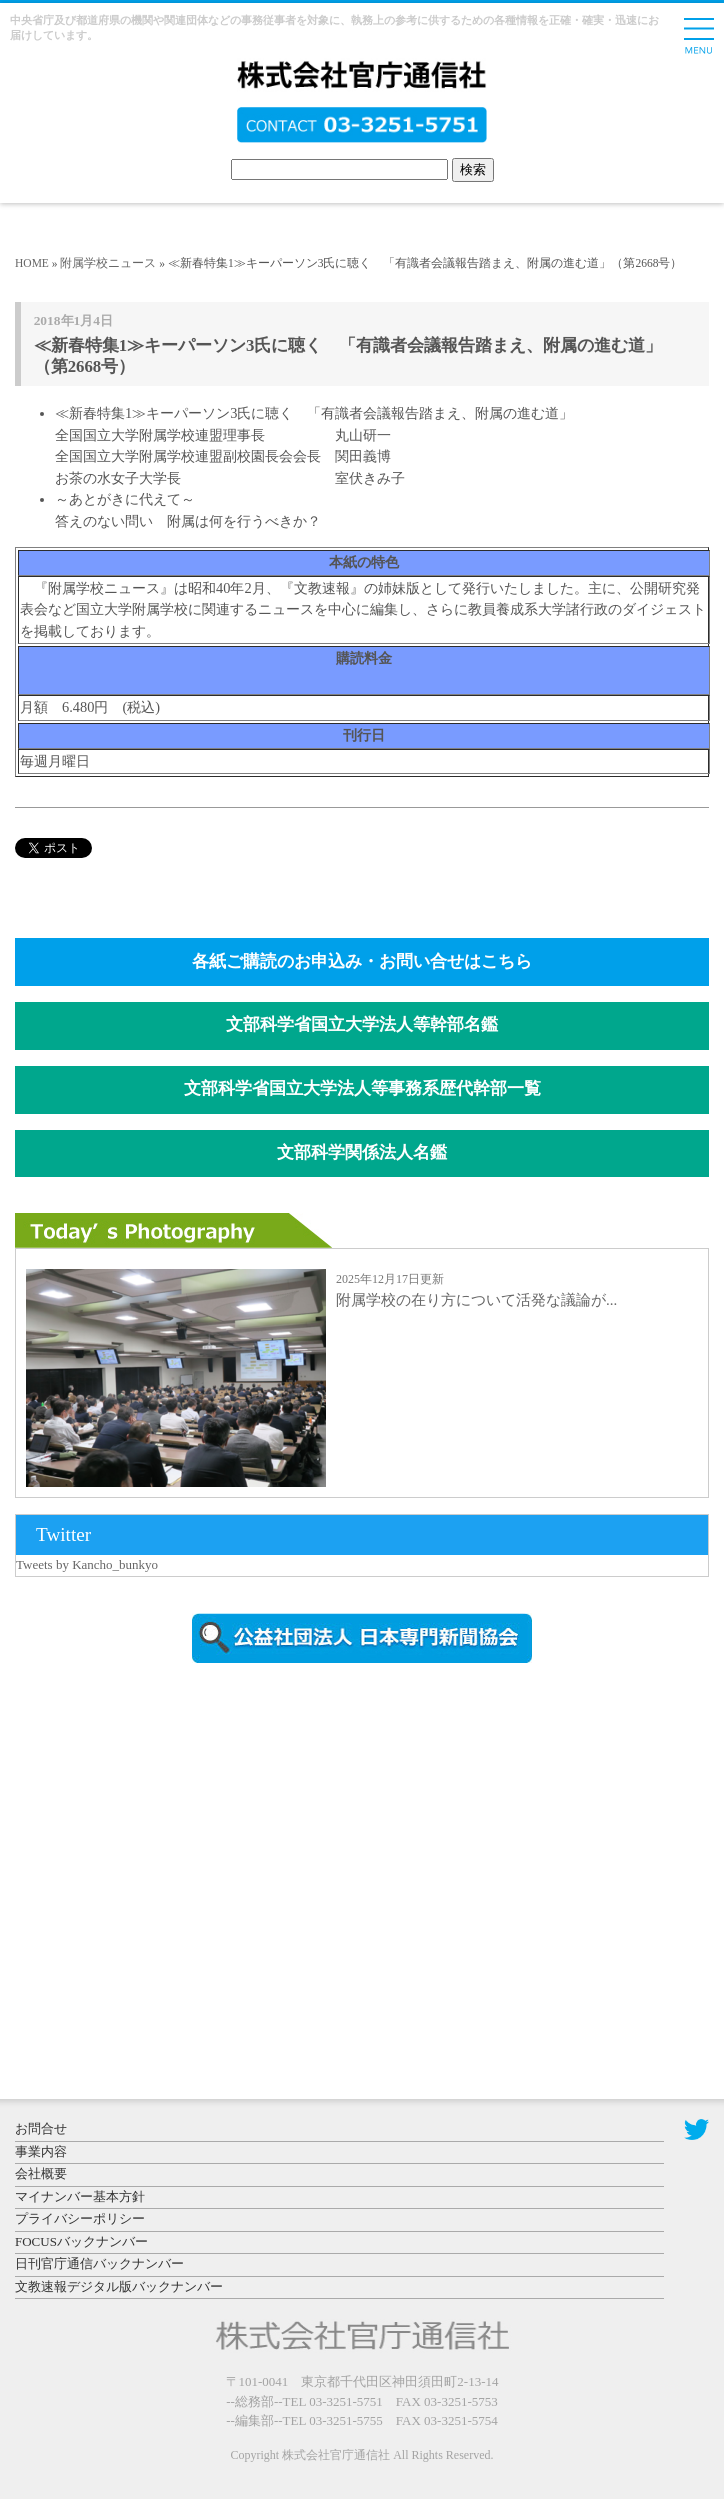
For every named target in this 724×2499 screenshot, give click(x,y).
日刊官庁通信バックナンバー (99, 2263)
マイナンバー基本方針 (80, 2196)
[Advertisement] (185, 1849)
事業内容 (41, 2151)
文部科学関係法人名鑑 (362, 1152)
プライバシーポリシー (80, 2218)
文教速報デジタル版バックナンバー (119, 2286)
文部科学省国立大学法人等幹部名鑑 (362, 1024)
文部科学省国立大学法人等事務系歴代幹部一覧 (362, 1088)
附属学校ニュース (108, 263)
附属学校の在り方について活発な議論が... (476, 1300)
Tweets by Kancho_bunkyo (87, 1564)
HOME (32, 263)
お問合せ (41, 2128)
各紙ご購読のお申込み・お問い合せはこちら (362, 961)
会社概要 (41, 2173)
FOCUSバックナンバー (81, 2241)
